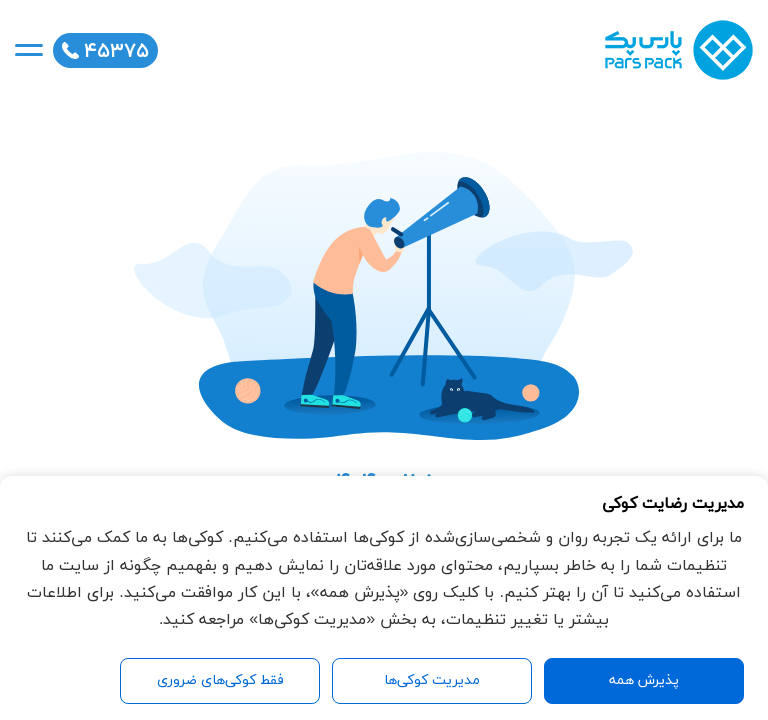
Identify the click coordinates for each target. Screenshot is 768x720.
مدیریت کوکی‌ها (432, 680)
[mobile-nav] (29, 50)
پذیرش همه (644, 680)
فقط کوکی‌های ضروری (220, 680)
